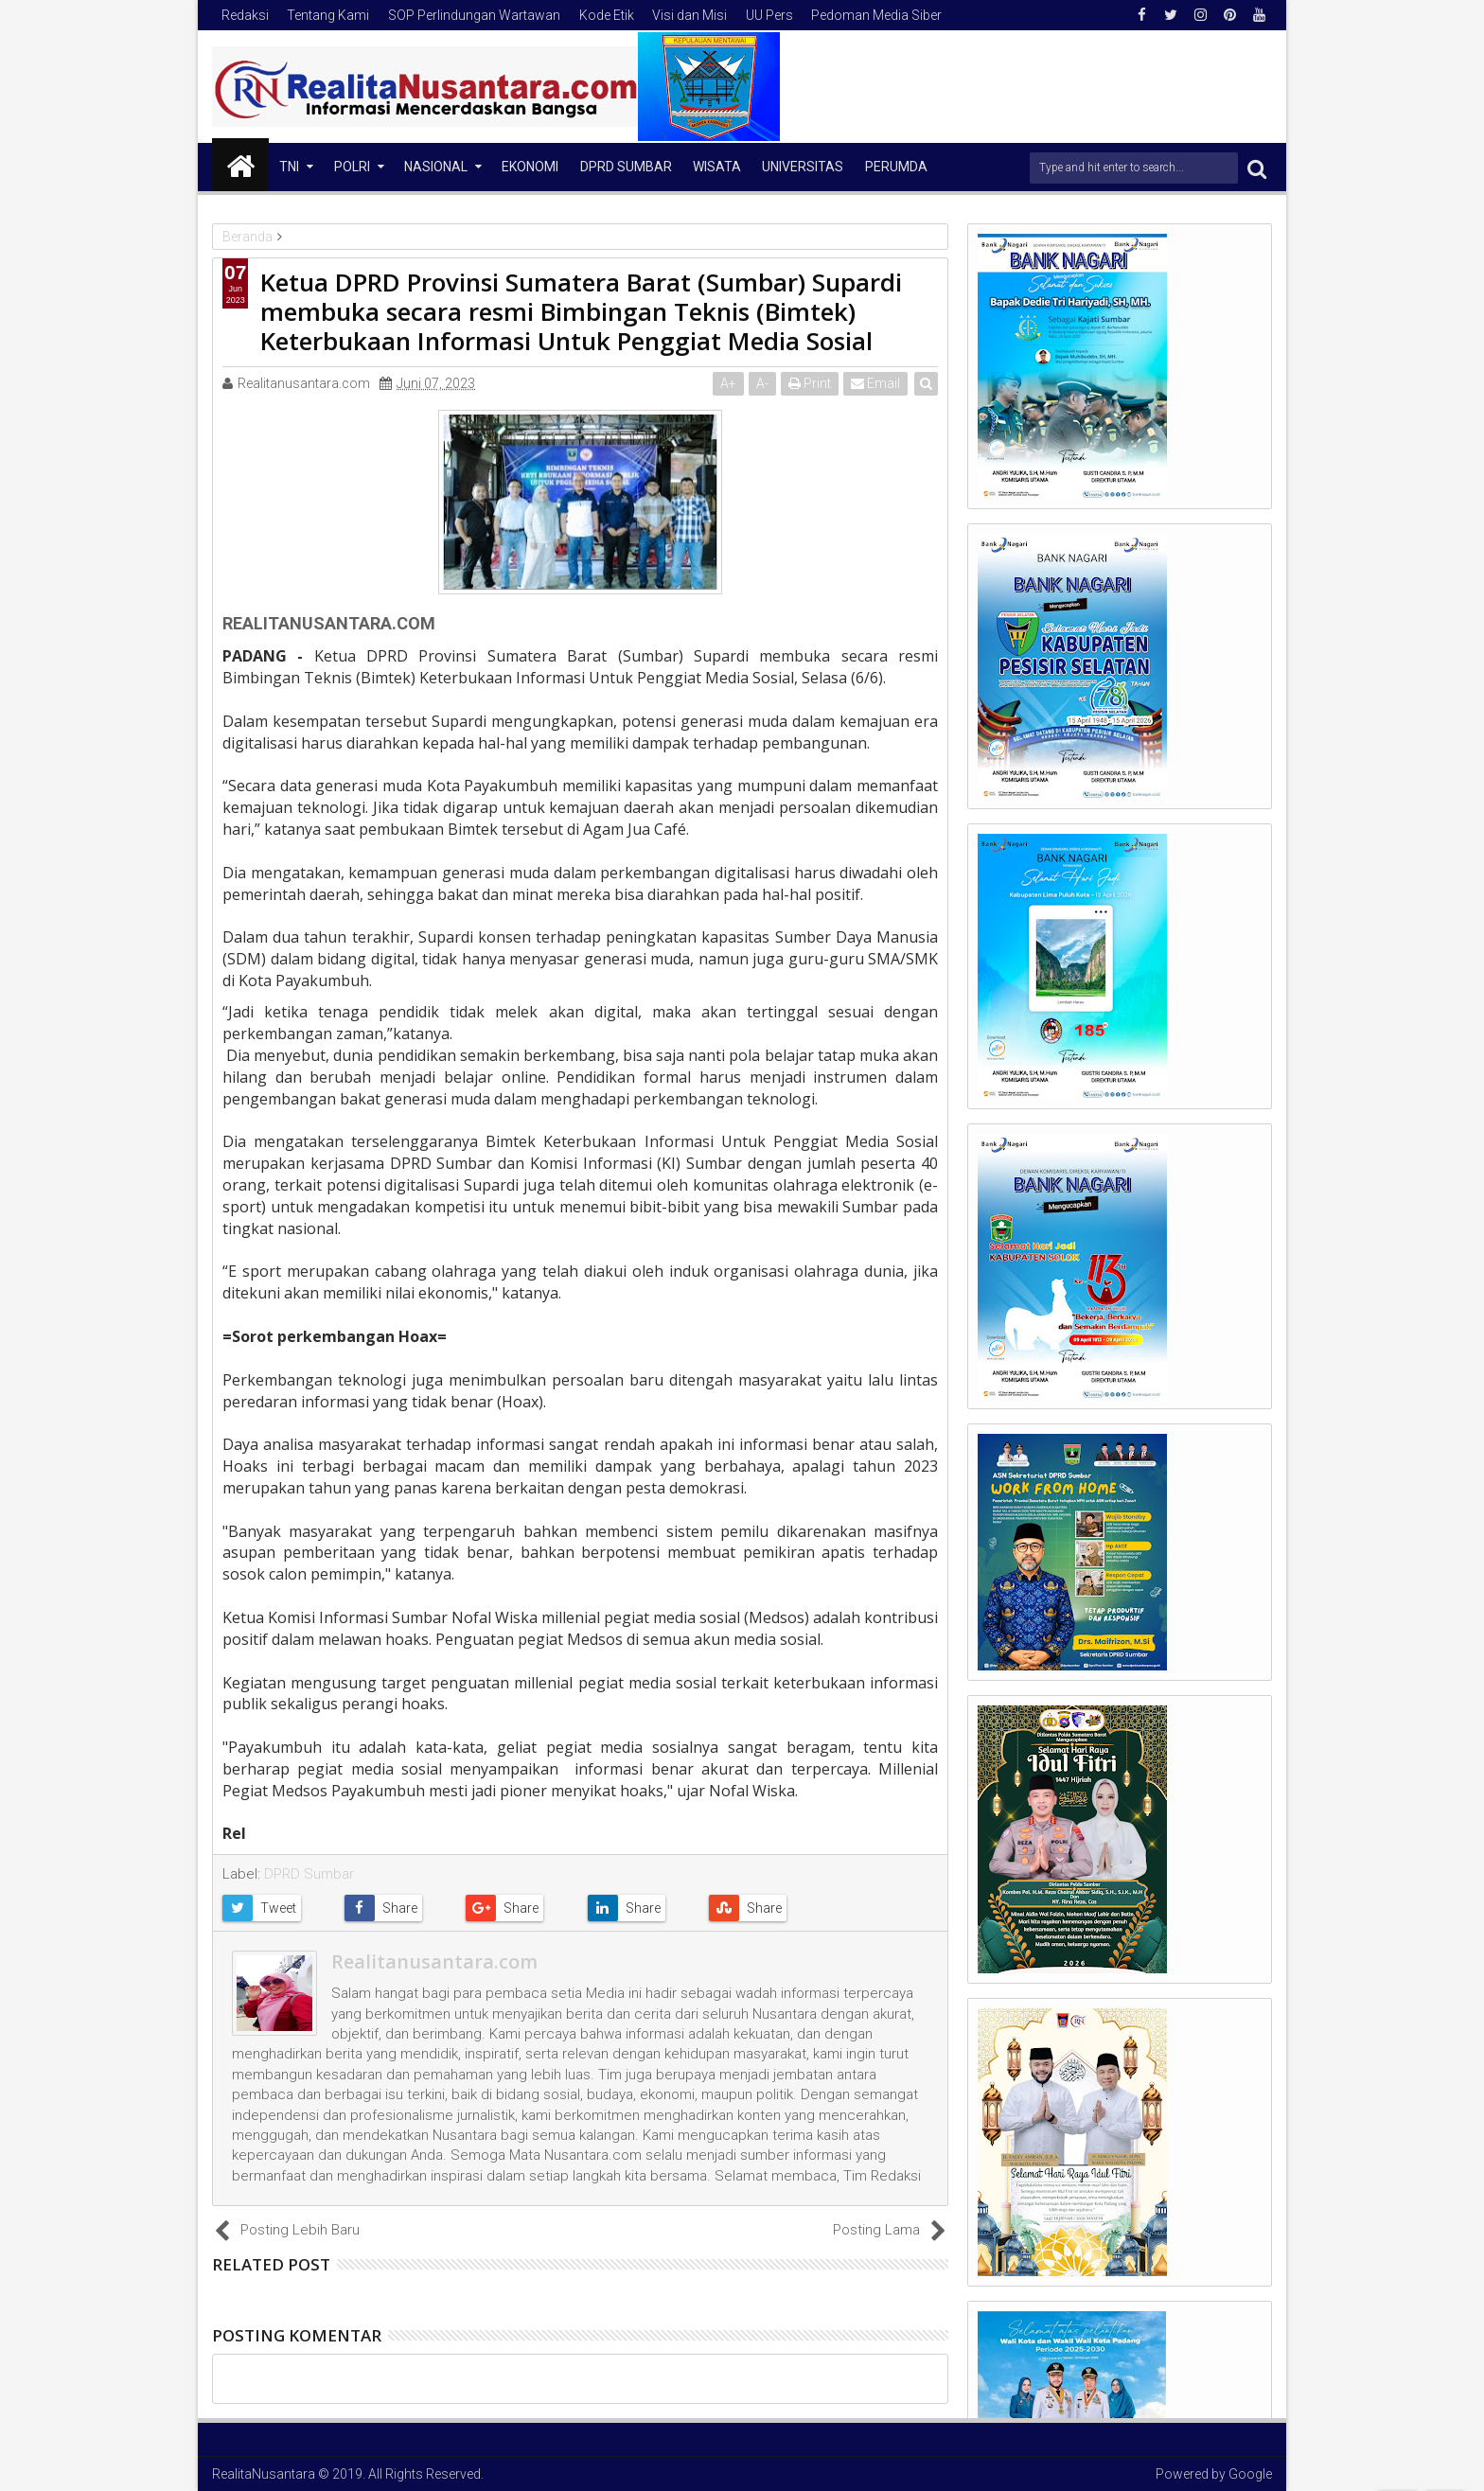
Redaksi (245, 15)
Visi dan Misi (689, 15)
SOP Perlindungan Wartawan (474, 15)
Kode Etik (606, 15)
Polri (352, 166)
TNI (289, 166)
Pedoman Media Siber (876, 15)
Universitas (802, 166)
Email (875, 383)
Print (809, 383)
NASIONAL (436, 166)
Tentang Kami (328, 15)
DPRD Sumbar (626, 166)
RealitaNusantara (263, 2474)
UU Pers (769, 15)
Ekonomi (530, 166)
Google (1250, 2474)
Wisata (717, 166)
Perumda (896, 166)
